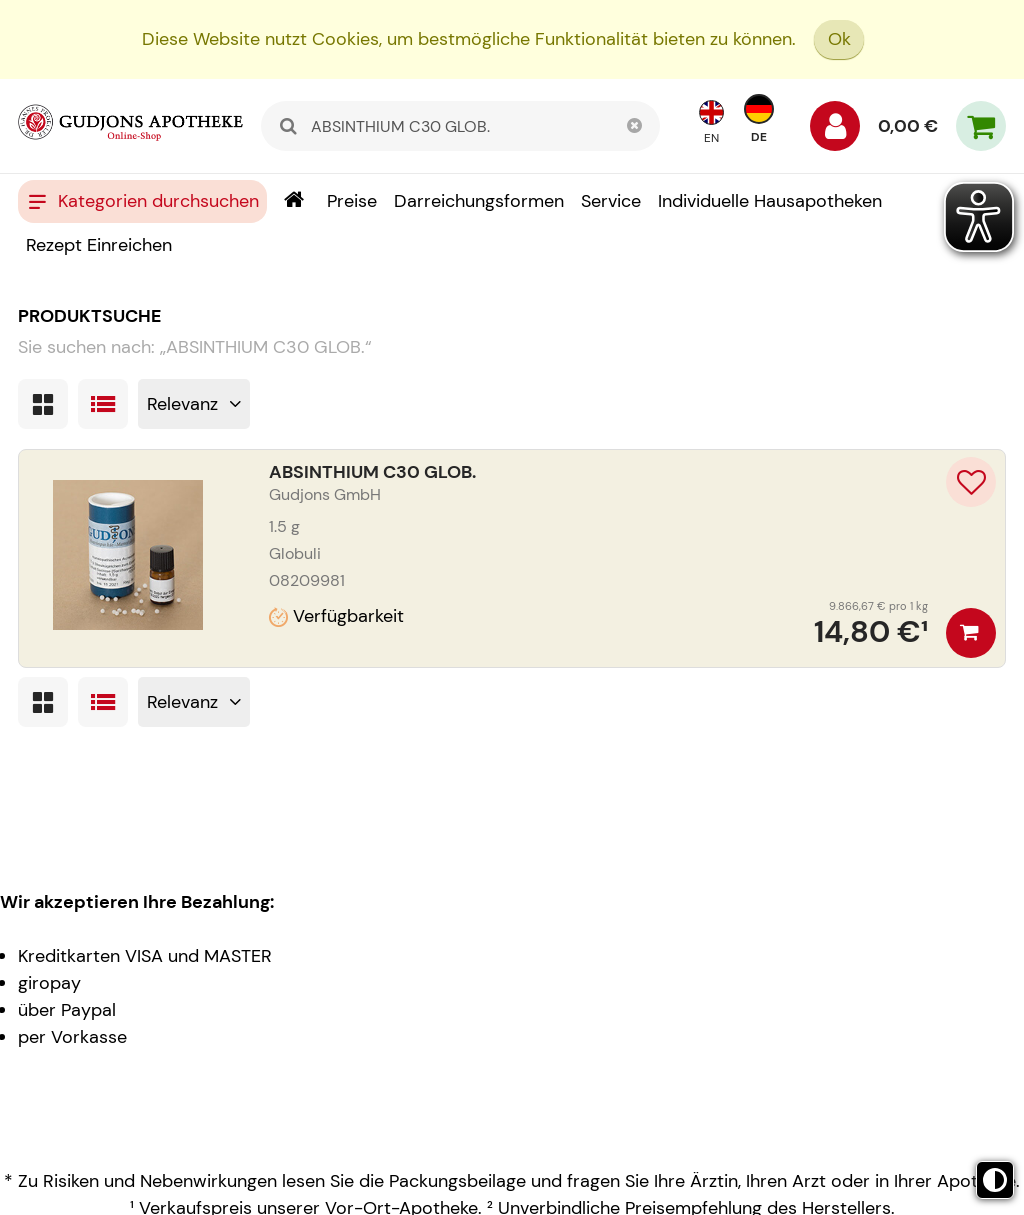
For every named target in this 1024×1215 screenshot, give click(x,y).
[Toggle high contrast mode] (995, 1180)
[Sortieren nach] (194, 404)
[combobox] (460, 126)
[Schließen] (635, 126)
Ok (839, 39)
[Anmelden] (835, 131)
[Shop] (293, 201)
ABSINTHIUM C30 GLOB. (372, 472)
